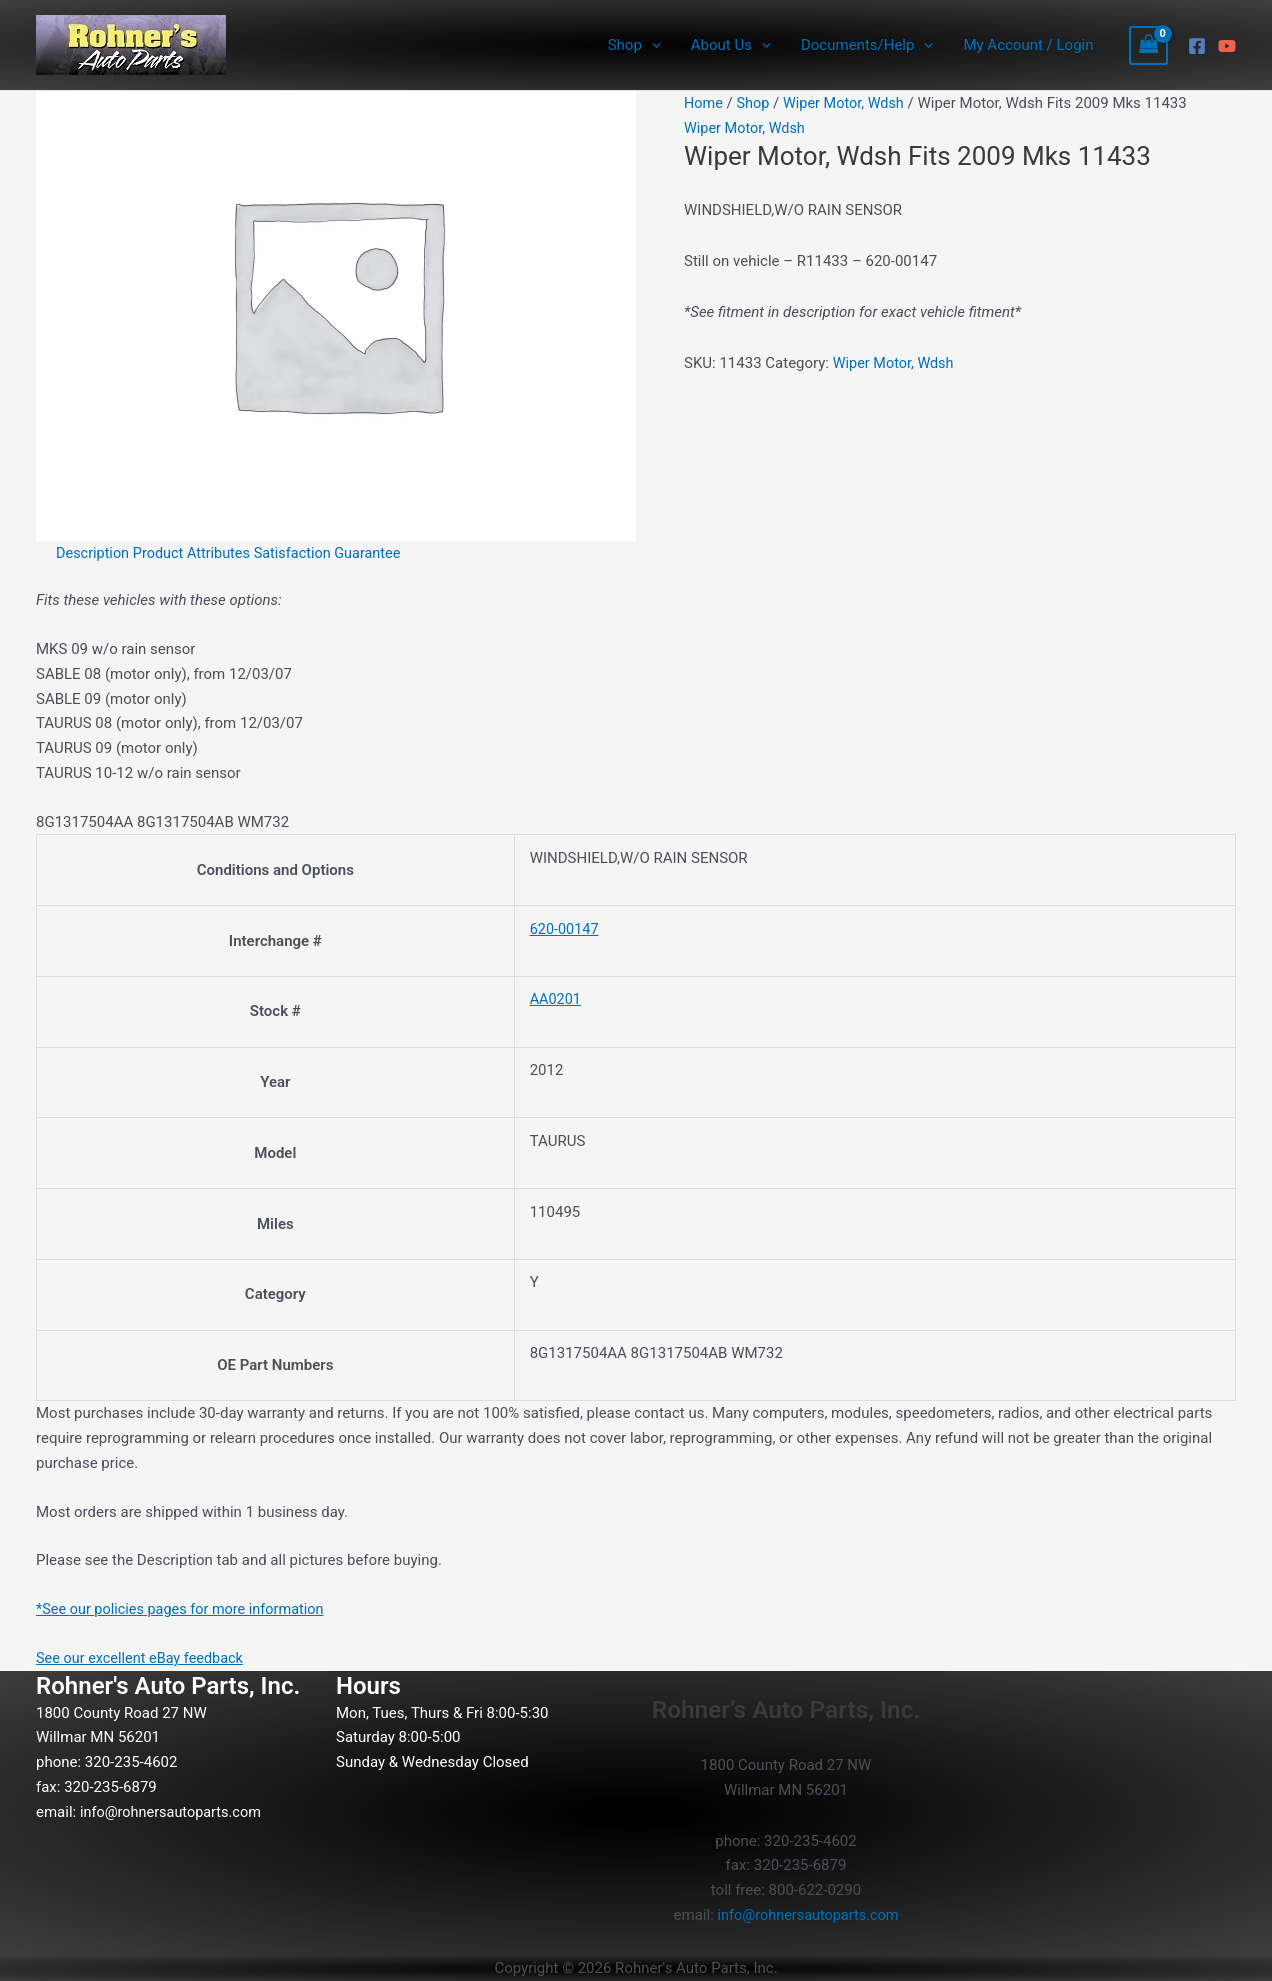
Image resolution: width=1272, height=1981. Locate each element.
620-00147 (566, 929)
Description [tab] (94, 553)
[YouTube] (1227, 46)
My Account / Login (1028, 45)
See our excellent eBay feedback (143, 1658)
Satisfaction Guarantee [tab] (337, 553)
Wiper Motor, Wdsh (849, 103)
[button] (651, 45)
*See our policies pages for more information (185, 1609)
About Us (731, 45)
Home (704, 103)
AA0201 (556, 999)
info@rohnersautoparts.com (174, 1811)
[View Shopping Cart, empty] (1149, 45)
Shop (634, 45)
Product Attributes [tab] (197, 553)
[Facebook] (1197, 46)
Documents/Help (867, 45)
